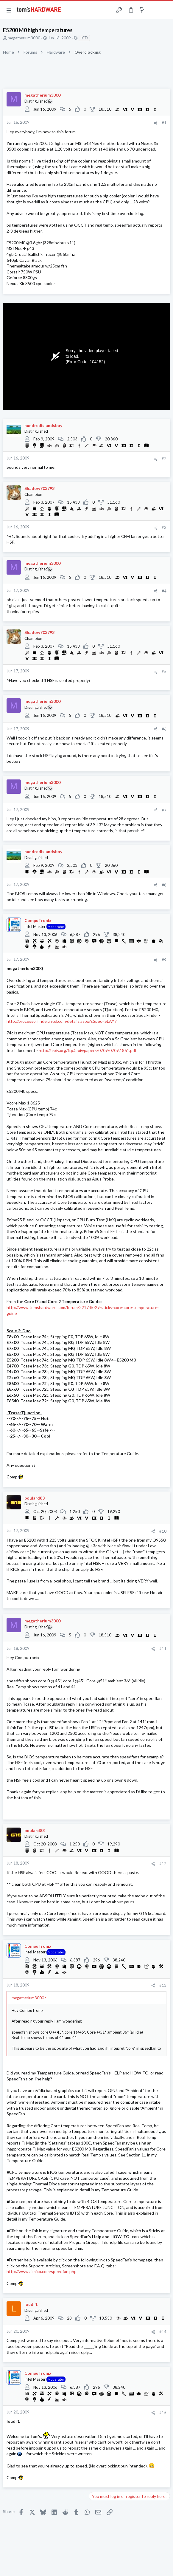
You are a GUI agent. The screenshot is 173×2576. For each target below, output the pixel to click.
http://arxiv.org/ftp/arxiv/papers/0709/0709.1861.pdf (87, 1050)
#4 (164, 591)
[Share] (156, 123)
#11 (162, 1648)
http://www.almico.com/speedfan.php (42, 2271)
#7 (164, 810)
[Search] (165, 10)
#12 (162, 1863)
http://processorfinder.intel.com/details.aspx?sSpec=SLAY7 (62, 1021)
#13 (162, 1985)
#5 (164, 671)
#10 (162, 1531)
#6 (164, 729)
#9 (164, 959)
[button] (9, 10)
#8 (164, 885)
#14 (162, 2331)
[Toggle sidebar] (153, 10)
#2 (164, 458)
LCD (84, 37)
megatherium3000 (24, 37)
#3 (164, 527)
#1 (164, 122)
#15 (162, 2412)
